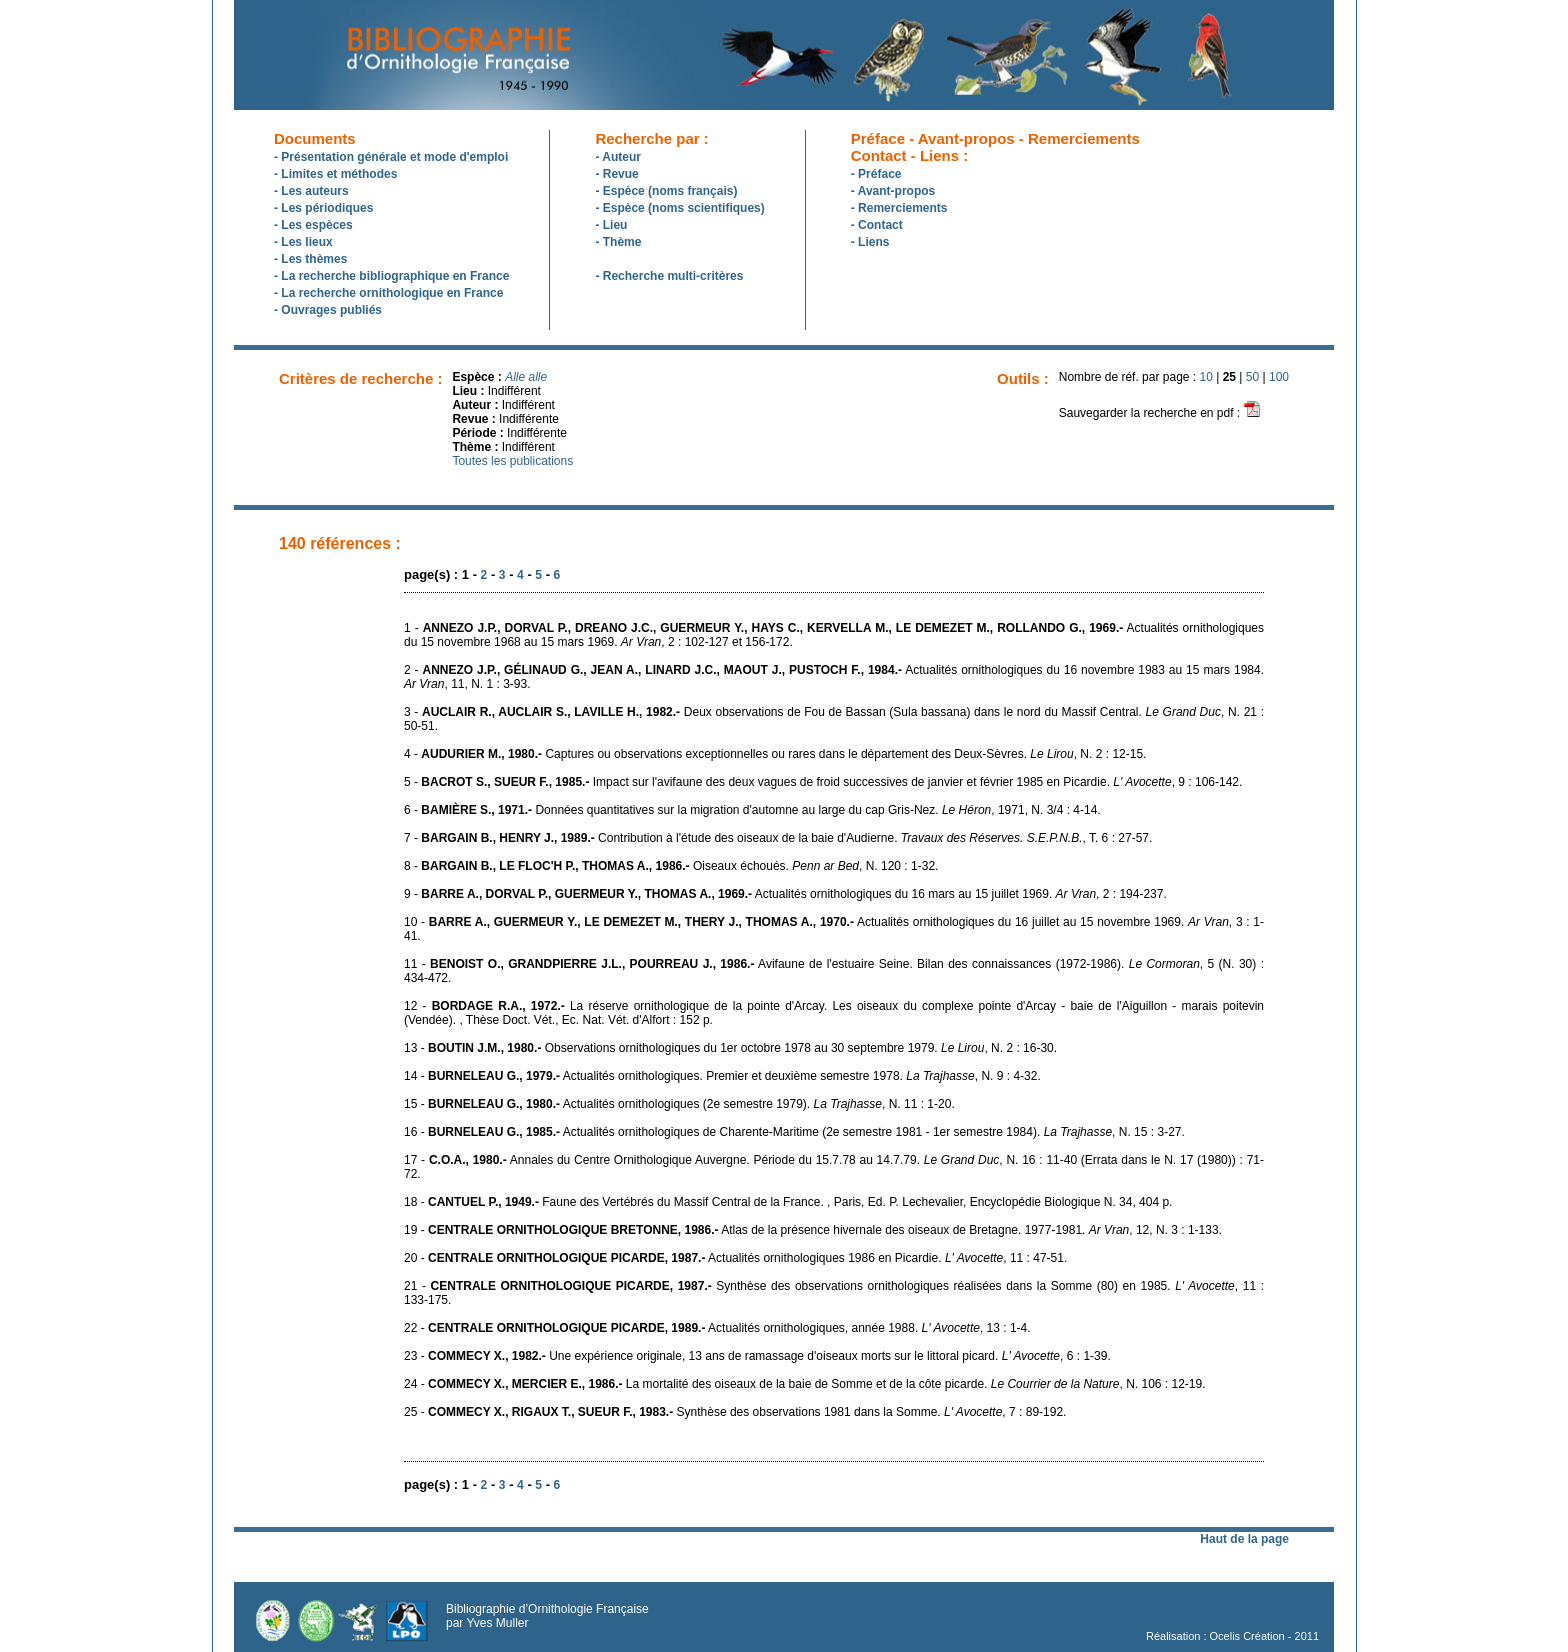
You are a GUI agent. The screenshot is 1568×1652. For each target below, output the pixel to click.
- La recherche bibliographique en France (391, 276)
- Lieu (611, 225)
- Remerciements (899, 208)
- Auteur (618, 157)
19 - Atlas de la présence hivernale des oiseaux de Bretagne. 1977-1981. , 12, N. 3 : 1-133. (813, 1230)
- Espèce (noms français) (666, 191)
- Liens (870, 242)
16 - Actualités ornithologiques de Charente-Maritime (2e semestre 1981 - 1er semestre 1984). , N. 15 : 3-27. (794, 1132)
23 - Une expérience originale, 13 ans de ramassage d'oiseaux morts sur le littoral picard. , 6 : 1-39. (757, 1356)
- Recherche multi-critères (669, 276)
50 (1252, 377)
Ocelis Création (1247, 1636)
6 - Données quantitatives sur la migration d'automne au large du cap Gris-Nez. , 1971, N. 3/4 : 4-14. (752, 810)
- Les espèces (313, 225)
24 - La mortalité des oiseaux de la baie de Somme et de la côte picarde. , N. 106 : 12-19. (805, 1384)
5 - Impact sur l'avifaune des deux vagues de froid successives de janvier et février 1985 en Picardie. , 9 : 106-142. (823, 782)
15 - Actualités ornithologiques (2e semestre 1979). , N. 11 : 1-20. (679, 1104)
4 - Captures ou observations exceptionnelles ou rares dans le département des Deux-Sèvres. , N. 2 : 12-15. (775, 754)
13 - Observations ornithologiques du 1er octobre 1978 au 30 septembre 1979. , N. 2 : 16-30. (730, 1048)
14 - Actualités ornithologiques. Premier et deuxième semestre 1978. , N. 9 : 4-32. (722, 1076)
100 (1279, 377)
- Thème (618, 242)
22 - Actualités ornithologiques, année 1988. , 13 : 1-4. (717, 1328)
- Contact (877, 225)
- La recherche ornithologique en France (388, 293)
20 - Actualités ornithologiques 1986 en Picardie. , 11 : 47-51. (735, 1258)
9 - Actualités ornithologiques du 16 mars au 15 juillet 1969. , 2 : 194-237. (785, 894)
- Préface (876, 174)
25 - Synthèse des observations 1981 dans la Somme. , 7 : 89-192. (735, 1412)
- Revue (616, 174)
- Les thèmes (310, 259)
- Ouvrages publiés (328, 310)
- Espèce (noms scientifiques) (679, 208)
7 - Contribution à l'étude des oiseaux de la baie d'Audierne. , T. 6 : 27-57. (778, 838)
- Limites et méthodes (335, 174)
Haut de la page (1244, 1539)
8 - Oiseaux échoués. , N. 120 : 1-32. (671, 866)
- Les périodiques (323, 208)
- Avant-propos (893, 191)
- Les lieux (303, 242)
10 (1206, 377)
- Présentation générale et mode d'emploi (391, 157)
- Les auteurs (311, 191)
